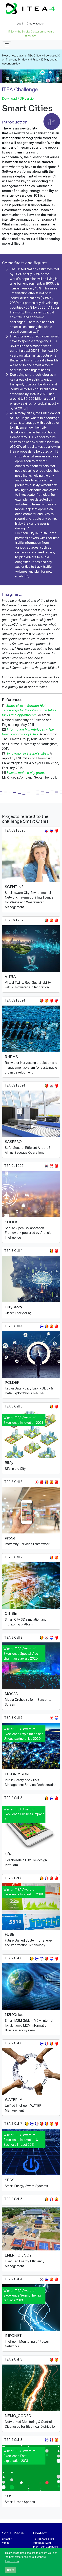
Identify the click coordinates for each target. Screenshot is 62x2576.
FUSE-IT (12, 1934)
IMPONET (13, 2335)
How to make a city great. (26, 773)
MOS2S (11, 1694)
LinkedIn (7, 2538)
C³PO (9, 1854)
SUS (8, 2496)
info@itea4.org (42, 2542)
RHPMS (11, 1057)
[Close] (59, 55)
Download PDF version (18, 98)
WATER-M (13, 2099)
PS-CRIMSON (17, 1774)
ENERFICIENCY (18, 2255)
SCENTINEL (15, 887)
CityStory (13, 1307)
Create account (36, 23)
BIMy (9, 1462)
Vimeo (6, 2542)
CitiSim (12, 1613)
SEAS (9, 2180)
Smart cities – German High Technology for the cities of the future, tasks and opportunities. (30, 710)
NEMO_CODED (18, 2416)
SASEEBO (13, 1142)
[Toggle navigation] (6, 44)
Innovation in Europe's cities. (28, 753)
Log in (20, 23)
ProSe (10, 1538)
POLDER (12, 1382)
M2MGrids (14, 2014)
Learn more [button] (12, 2561)
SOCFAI (11, 1222)
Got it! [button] (10, 2570)
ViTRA (10, 976)
